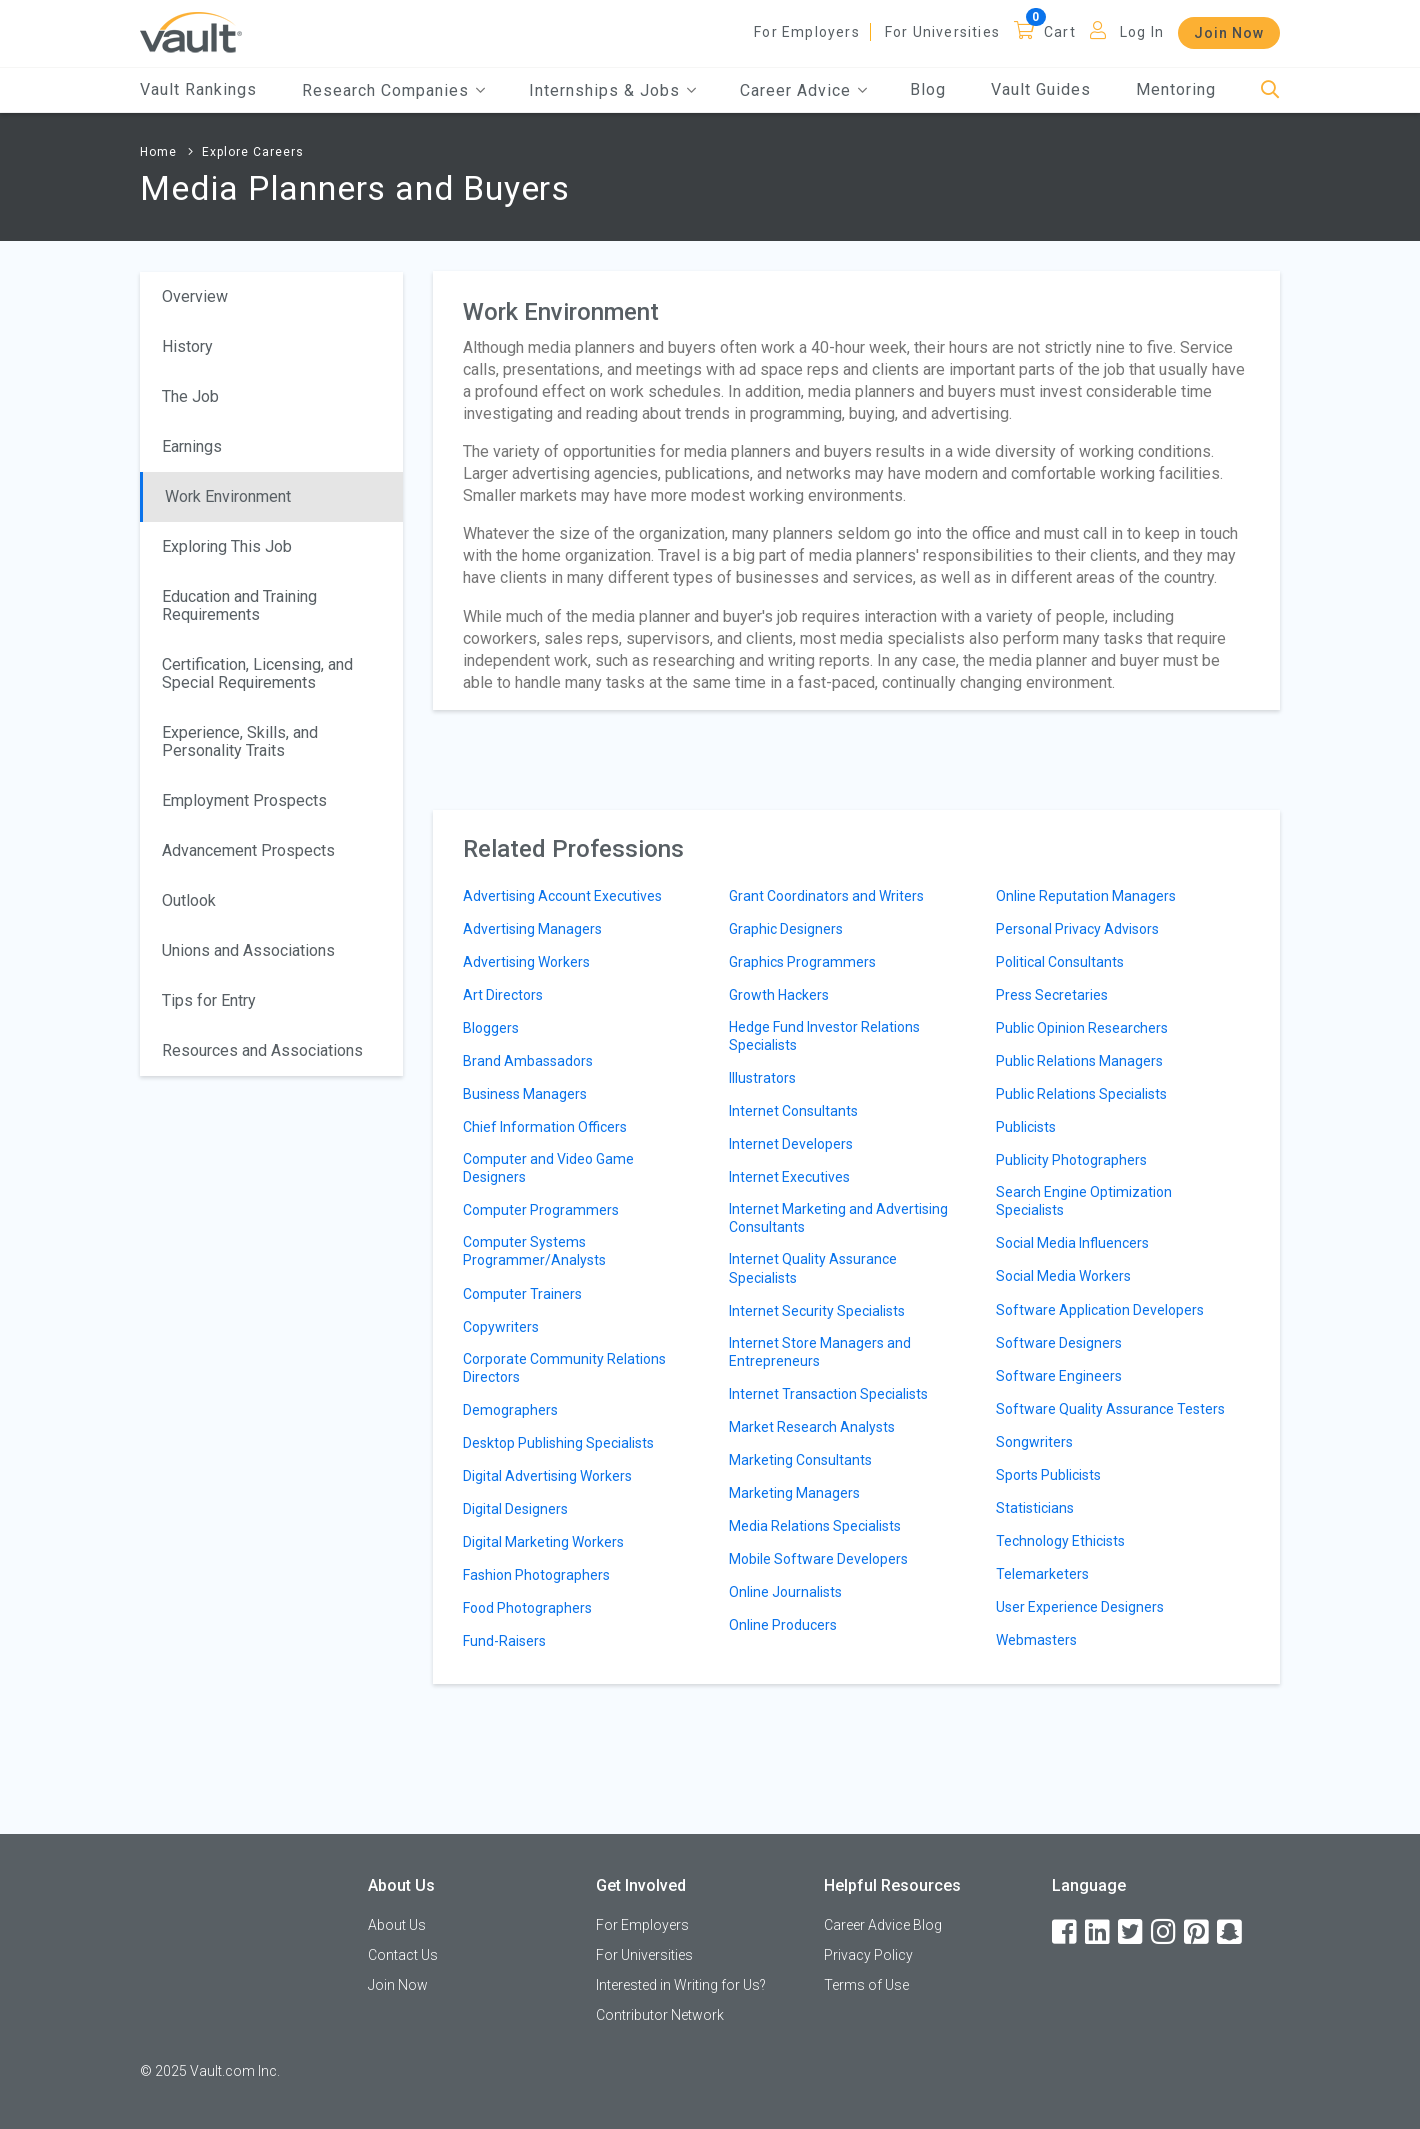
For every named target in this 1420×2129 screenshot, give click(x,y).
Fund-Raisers (504, 1641)
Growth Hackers (779, 995)
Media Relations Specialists (815, 1526)
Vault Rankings (198, 89)
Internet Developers (791, 1144)
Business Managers (525, 1094)
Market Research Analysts (812, 1427)
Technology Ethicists (1060, 1541)
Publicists (1026, 1127)
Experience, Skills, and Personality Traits (240, 741)
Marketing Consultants (800, 1460)
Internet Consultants (793, 1111)
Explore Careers (253, 152)
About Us (397, 1925)
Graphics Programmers (802, 962)
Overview (195, 296)
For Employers (807, 32)
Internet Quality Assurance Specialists (813, 1268)
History (187, 346)
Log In (1142, 32)
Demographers (510, 1410)
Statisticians (1035, 1508)
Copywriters (501, 1327)
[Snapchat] (1231, 1932)
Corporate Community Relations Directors (564, 1368)
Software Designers (1059, 1343)
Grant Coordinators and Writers (826, 896)
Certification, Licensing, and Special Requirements (257, 673)
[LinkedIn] (1099, 1932)
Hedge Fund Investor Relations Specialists (824, 1036)
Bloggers (491, 1028)
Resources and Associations (262, 1050)
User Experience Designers (1080, 1607)
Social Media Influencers (1072, 1243)
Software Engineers (1059, 1376)
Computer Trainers (522, 1294)
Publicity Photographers (1071, 1160)
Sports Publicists (1048, 1475)
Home (158, 152)
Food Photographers (527, 1608)
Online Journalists (785, 1592)
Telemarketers (1042, 1574)
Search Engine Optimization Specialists (1084, 1201)
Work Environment (228, 496)
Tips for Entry (209, 1000)
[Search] (1270, 90)
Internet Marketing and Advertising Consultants (838, 1218)
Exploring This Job (227, 546)
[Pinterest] (1198, 1932)
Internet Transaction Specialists (828, 1394)
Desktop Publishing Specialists (558, 1443)
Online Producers (783, 1625)
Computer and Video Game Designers (548, 1168)
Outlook (189, 900)
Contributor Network (660, 2015)
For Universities (942, 32)
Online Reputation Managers (1086, 896)
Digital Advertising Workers (547, 1476)
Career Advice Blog (883, 1925)
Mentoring (1176, 89)
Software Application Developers (1100, 1310)
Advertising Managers (532, 929)
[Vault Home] (191, 31)
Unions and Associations (248, 950)
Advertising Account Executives (562, 896)
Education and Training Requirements (239, 605)
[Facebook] (1066, 1932)
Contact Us (403, 1955)
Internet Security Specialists (817, 1311)
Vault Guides (1041, 89)
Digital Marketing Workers (543, 1542)
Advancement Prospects (248, 850)
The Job (190, 396)
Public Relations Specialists (1081, 1094)
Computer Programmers (541, 1210)
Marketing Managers (794, 1493)
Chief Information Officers (545, 1127)
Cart (1060, 32)
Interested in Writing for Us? (681, 1985)
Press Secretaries (1052, 995)
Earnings (192, 446)
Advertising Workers (526, 962)
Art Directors (503, 995)
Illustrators (762, 1078)
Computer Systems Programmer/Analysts (534, 1251)
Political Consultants (1060, 962)
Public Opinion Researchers (1082, 1028)
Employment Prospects (244, 800)
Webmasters (1036, 1640)
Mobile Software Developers (818, 1559)
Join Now (1229, 33)
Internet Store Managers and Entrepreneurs (820, 1352)
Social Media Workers (1063, 1276)
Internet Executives (789, 1177)
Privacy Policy (868, 1955)
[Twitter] (1132, 1932)
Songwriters (1034, 1442)
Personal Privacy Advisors (1077, 929)
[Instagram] (1165, 1932)
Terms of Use (866, 1985)
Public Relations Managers (1079, 1061)
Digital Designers (515, 1509)
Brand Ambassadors (528, 1061)
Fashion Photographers (536, 1575)
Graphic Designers (786, 929)
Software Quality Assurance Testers (1110, 1409)
